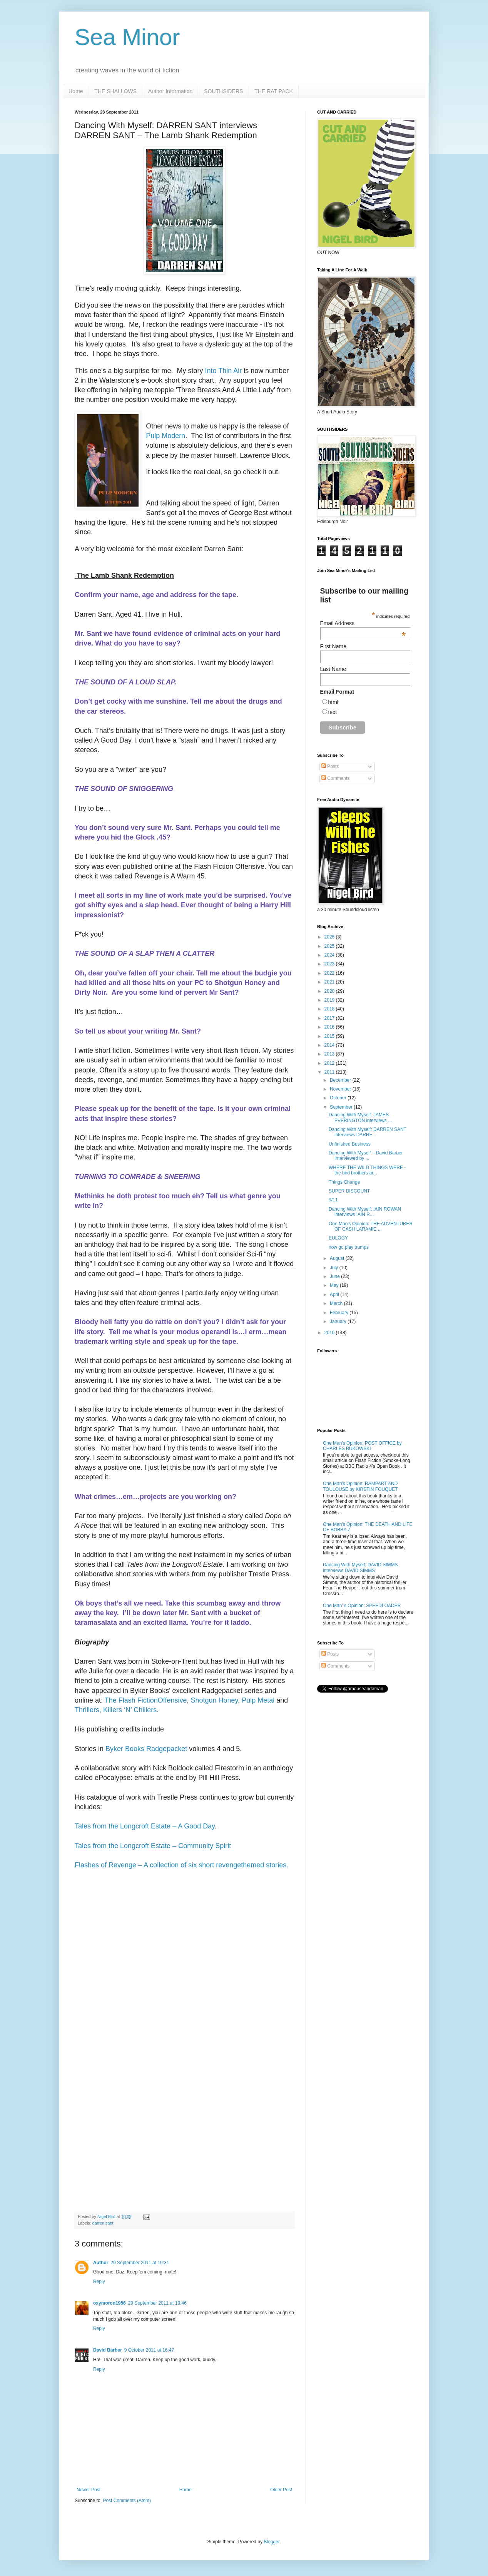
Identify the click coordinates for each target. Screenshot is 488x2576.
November (341, 1089)
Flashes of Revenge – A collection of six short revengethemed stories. (181, 1865)
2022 (330, 973)
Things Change (344, 1182)
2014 (330, 1045)
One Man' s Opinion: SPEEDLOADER (362, 1605)
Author (100, 2262)
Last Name (333, 669)
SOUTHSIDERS (223, 91)
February (339, 1312)
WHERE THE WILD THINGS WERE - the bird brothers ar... (367, 1170)
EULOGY (338, 1238)
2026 (330, 937)
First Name (333, 646)
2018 (330, 1009)
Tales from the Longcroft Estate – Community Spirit (153, 1846)
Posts (330, 766)
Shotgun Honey (214, 1700)
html (333, 702)
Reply (99, 2281)
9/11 (333, 1200)
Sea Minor (127, 37)
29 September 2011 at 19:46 (157, 2303)
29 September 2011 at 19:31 (139, 2262)
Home (76, 91)
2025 (330, 946)
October (339, 1098)
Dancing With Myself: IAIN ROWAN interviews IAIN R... (365, 1211)
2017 (330, 1018)
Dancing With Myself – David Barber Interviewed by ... (366, 1155)
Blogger (271, 2541)
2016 (330, 1027)
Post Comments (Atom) (127, 2500)
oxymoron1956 (109, 2303)
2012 (330, 1063)
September (342, 1107)
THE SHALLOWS (115, 91)
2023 (330, 964)
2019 (330, 1000)
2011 (330, 1072)
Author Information (170, 91)
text (332, 712)
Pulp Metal (258, 1700)
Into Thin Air (223, 371)
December (341, 1080)
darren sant (103, 2223)
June (335, 1276)
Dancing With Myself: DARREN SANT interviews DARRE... (367, 1132)
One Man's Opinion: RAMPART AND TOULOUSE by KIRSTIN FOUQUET (360, 1486)
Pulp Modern (165, 436)
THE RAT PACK (273, 91)
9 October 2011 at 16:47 (149, 2350)
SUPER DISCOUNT (349, 1191)
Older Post (281, 2489)
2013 (330, 1054)
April (335, 1294)
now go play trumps (349, 1247)
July (334, 1267)
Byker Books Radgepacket (146, 1749)
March (337, 1303)
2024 (330, 955)
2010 (330, 1332)
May (335, 1285)
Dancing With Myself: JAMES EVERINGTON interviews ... (360, 1117)
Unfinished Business (350, 1144)
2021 (330, 982)
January (339, 1321)
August (338, 1258)
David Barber (107, 2350)
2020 (330, 991)
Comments (335, 778)
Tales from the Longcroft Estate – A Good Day (145, 1826)
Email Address (363, 623)
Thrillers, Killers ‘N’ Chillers (116, 1710)
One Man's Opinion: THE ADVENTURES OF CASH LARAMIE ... (370, 1226)
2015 (330, 1036)
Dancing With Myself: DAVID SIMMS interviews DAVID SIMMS (360, 1567)
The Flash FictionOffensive (146, 1700)
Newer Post (88, 2489)
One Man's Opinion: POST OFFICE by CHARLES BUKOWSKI (362, 1445)
